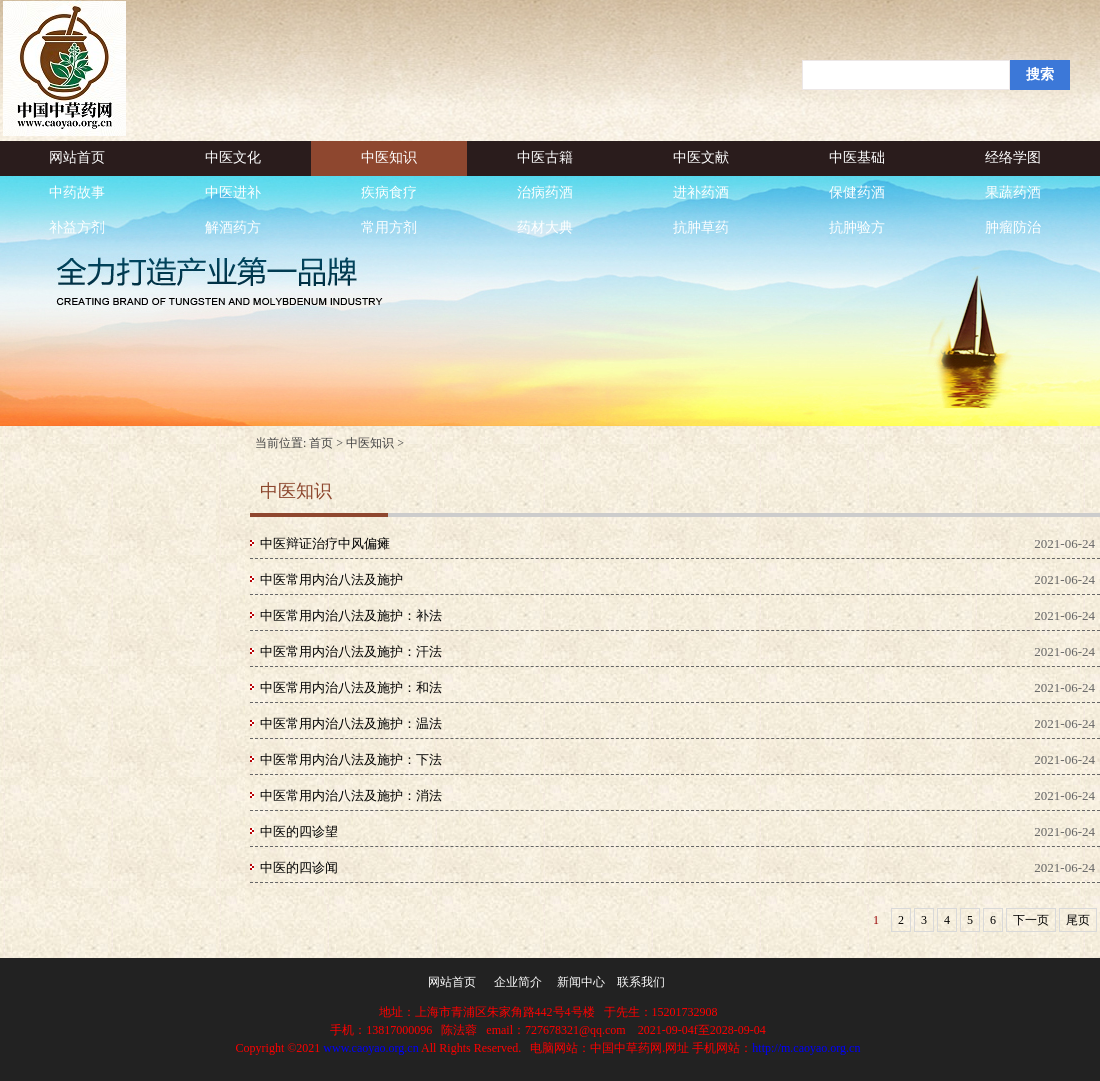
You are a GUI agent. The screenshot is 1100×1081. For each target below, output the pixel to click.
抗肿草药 (701, 227)
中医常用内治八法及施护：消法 (351, 795)
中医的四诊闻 (299, 867)
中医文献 (701, 157)
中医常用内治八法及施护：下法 (351, 759)
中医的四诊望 (299, 831)
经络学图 (1013, 157)
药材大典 (545, 227)
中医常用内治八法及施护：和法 (351, 687)
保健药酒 (857, 192)
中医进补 (233, 192)
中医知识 (389, 157)
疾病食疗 (389, 192)
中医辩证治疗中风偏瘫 (325, 543)
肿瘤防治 (1013, 227)
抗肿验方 (857, 227)
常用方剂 (389, 227)
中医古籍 (545, 157)
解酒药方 (233, 227)
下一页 (1031, 920)
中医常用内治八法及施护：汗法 (351, 651)
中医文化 (233, 157)
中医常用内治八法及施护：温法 (351, 723)
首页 (321, 443)
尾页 (1078, 920)
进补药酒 (701, 192)
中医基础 (857, 157)
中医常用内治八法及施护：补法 (351, 615)
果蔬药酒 (1013, 192)
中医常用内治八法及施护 (331, 579)
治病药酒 (545, 192)
